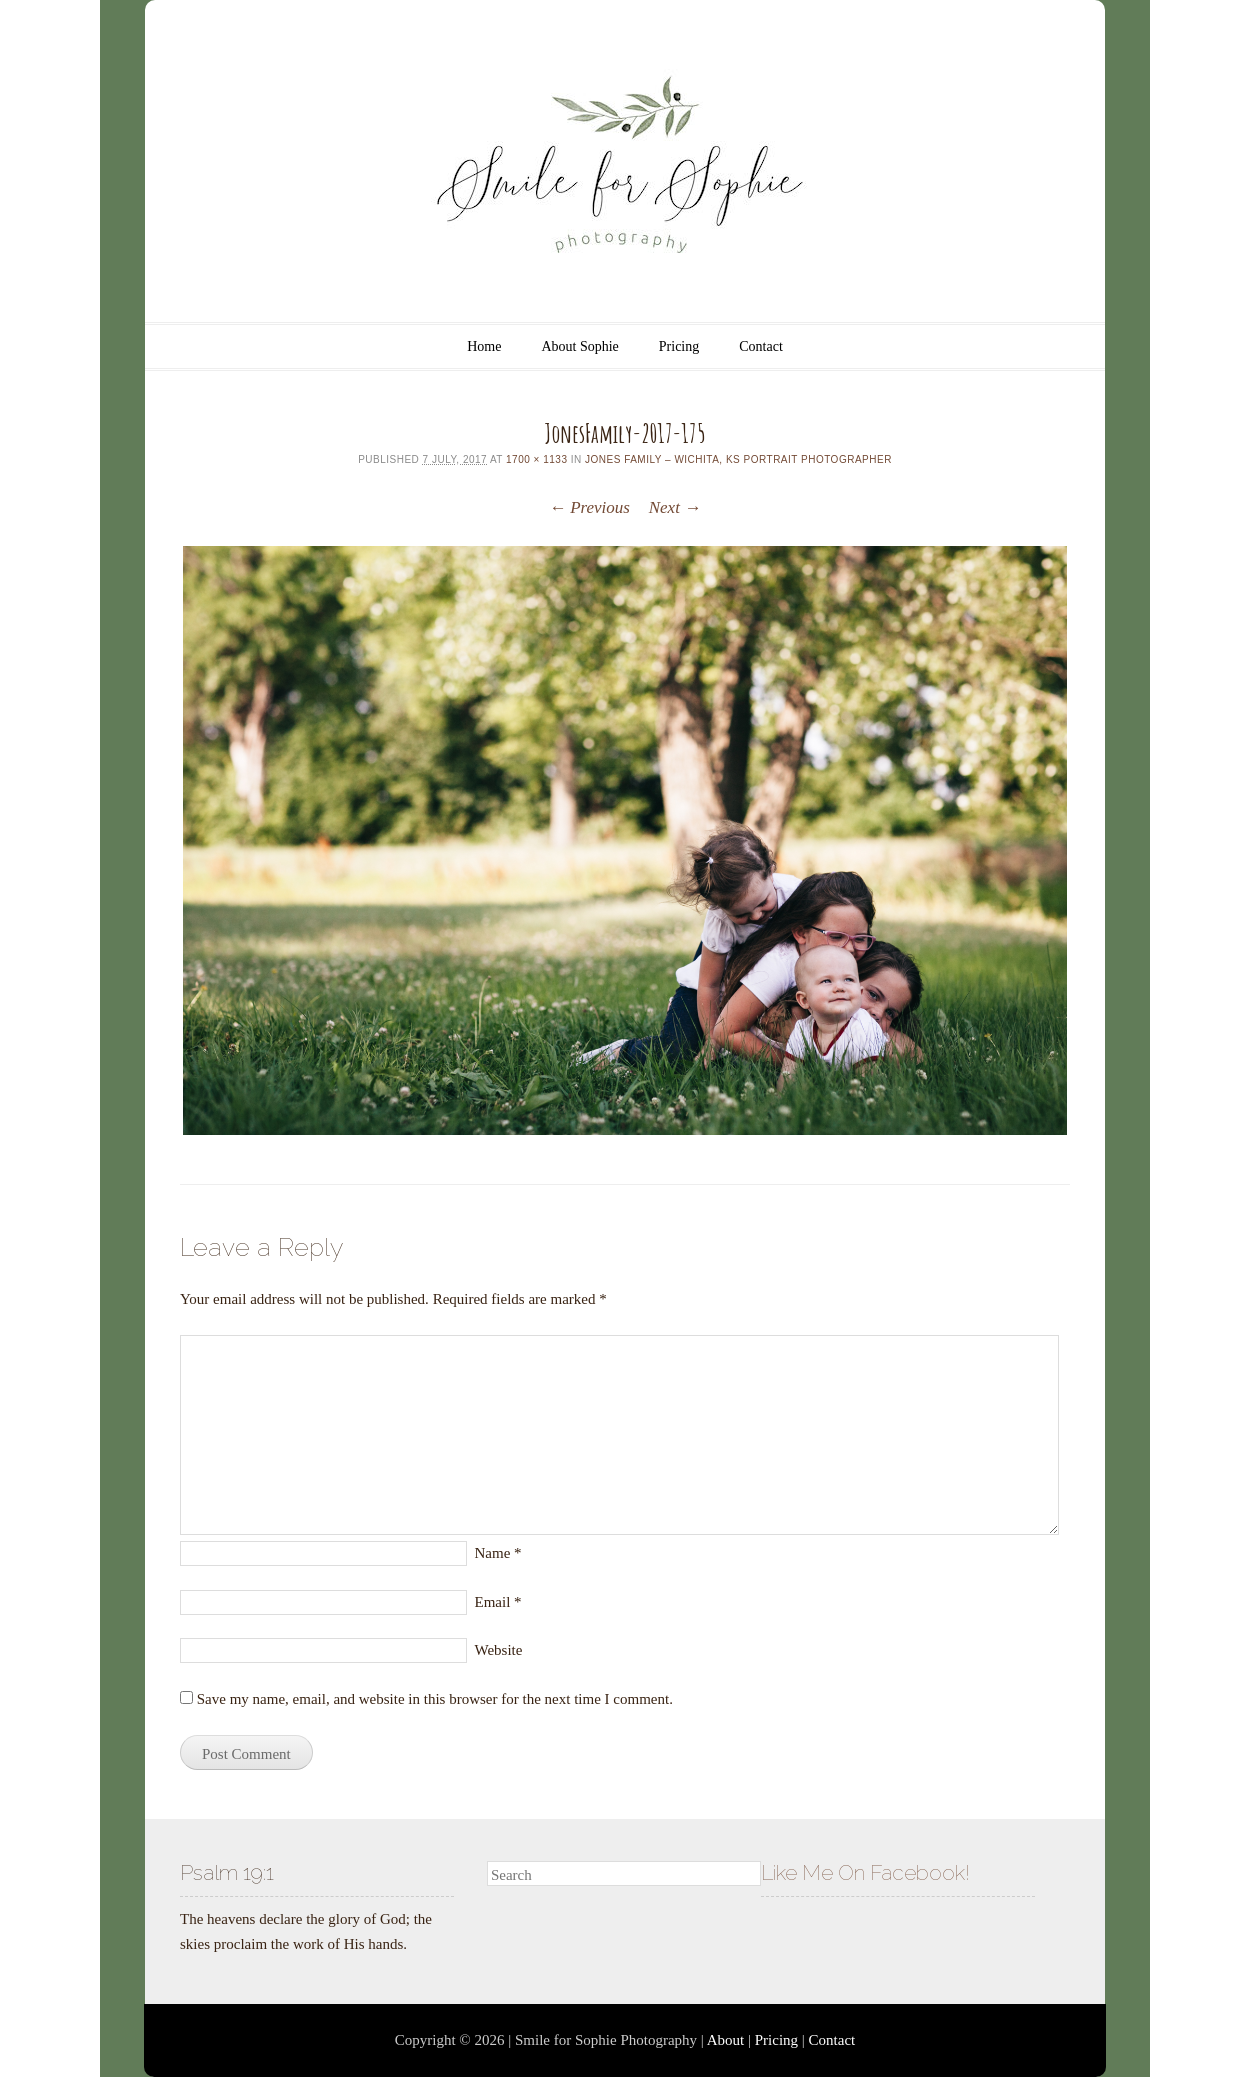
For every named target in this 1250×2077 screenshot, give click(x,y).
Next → (675, 507)
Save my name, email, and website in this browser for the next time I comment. (435, 1699)
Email (498, 1602)
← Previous (589, 507)
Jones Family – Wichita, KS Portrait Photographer (738, 459)
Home (484, 346)
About (726, 2040)
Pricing (679, 346)
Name (498, 1553)
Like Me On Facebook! (865, 1872)
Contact (761, 346)
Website (499, 1650)
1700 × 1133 (536, 459)
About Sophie (579, 346)
